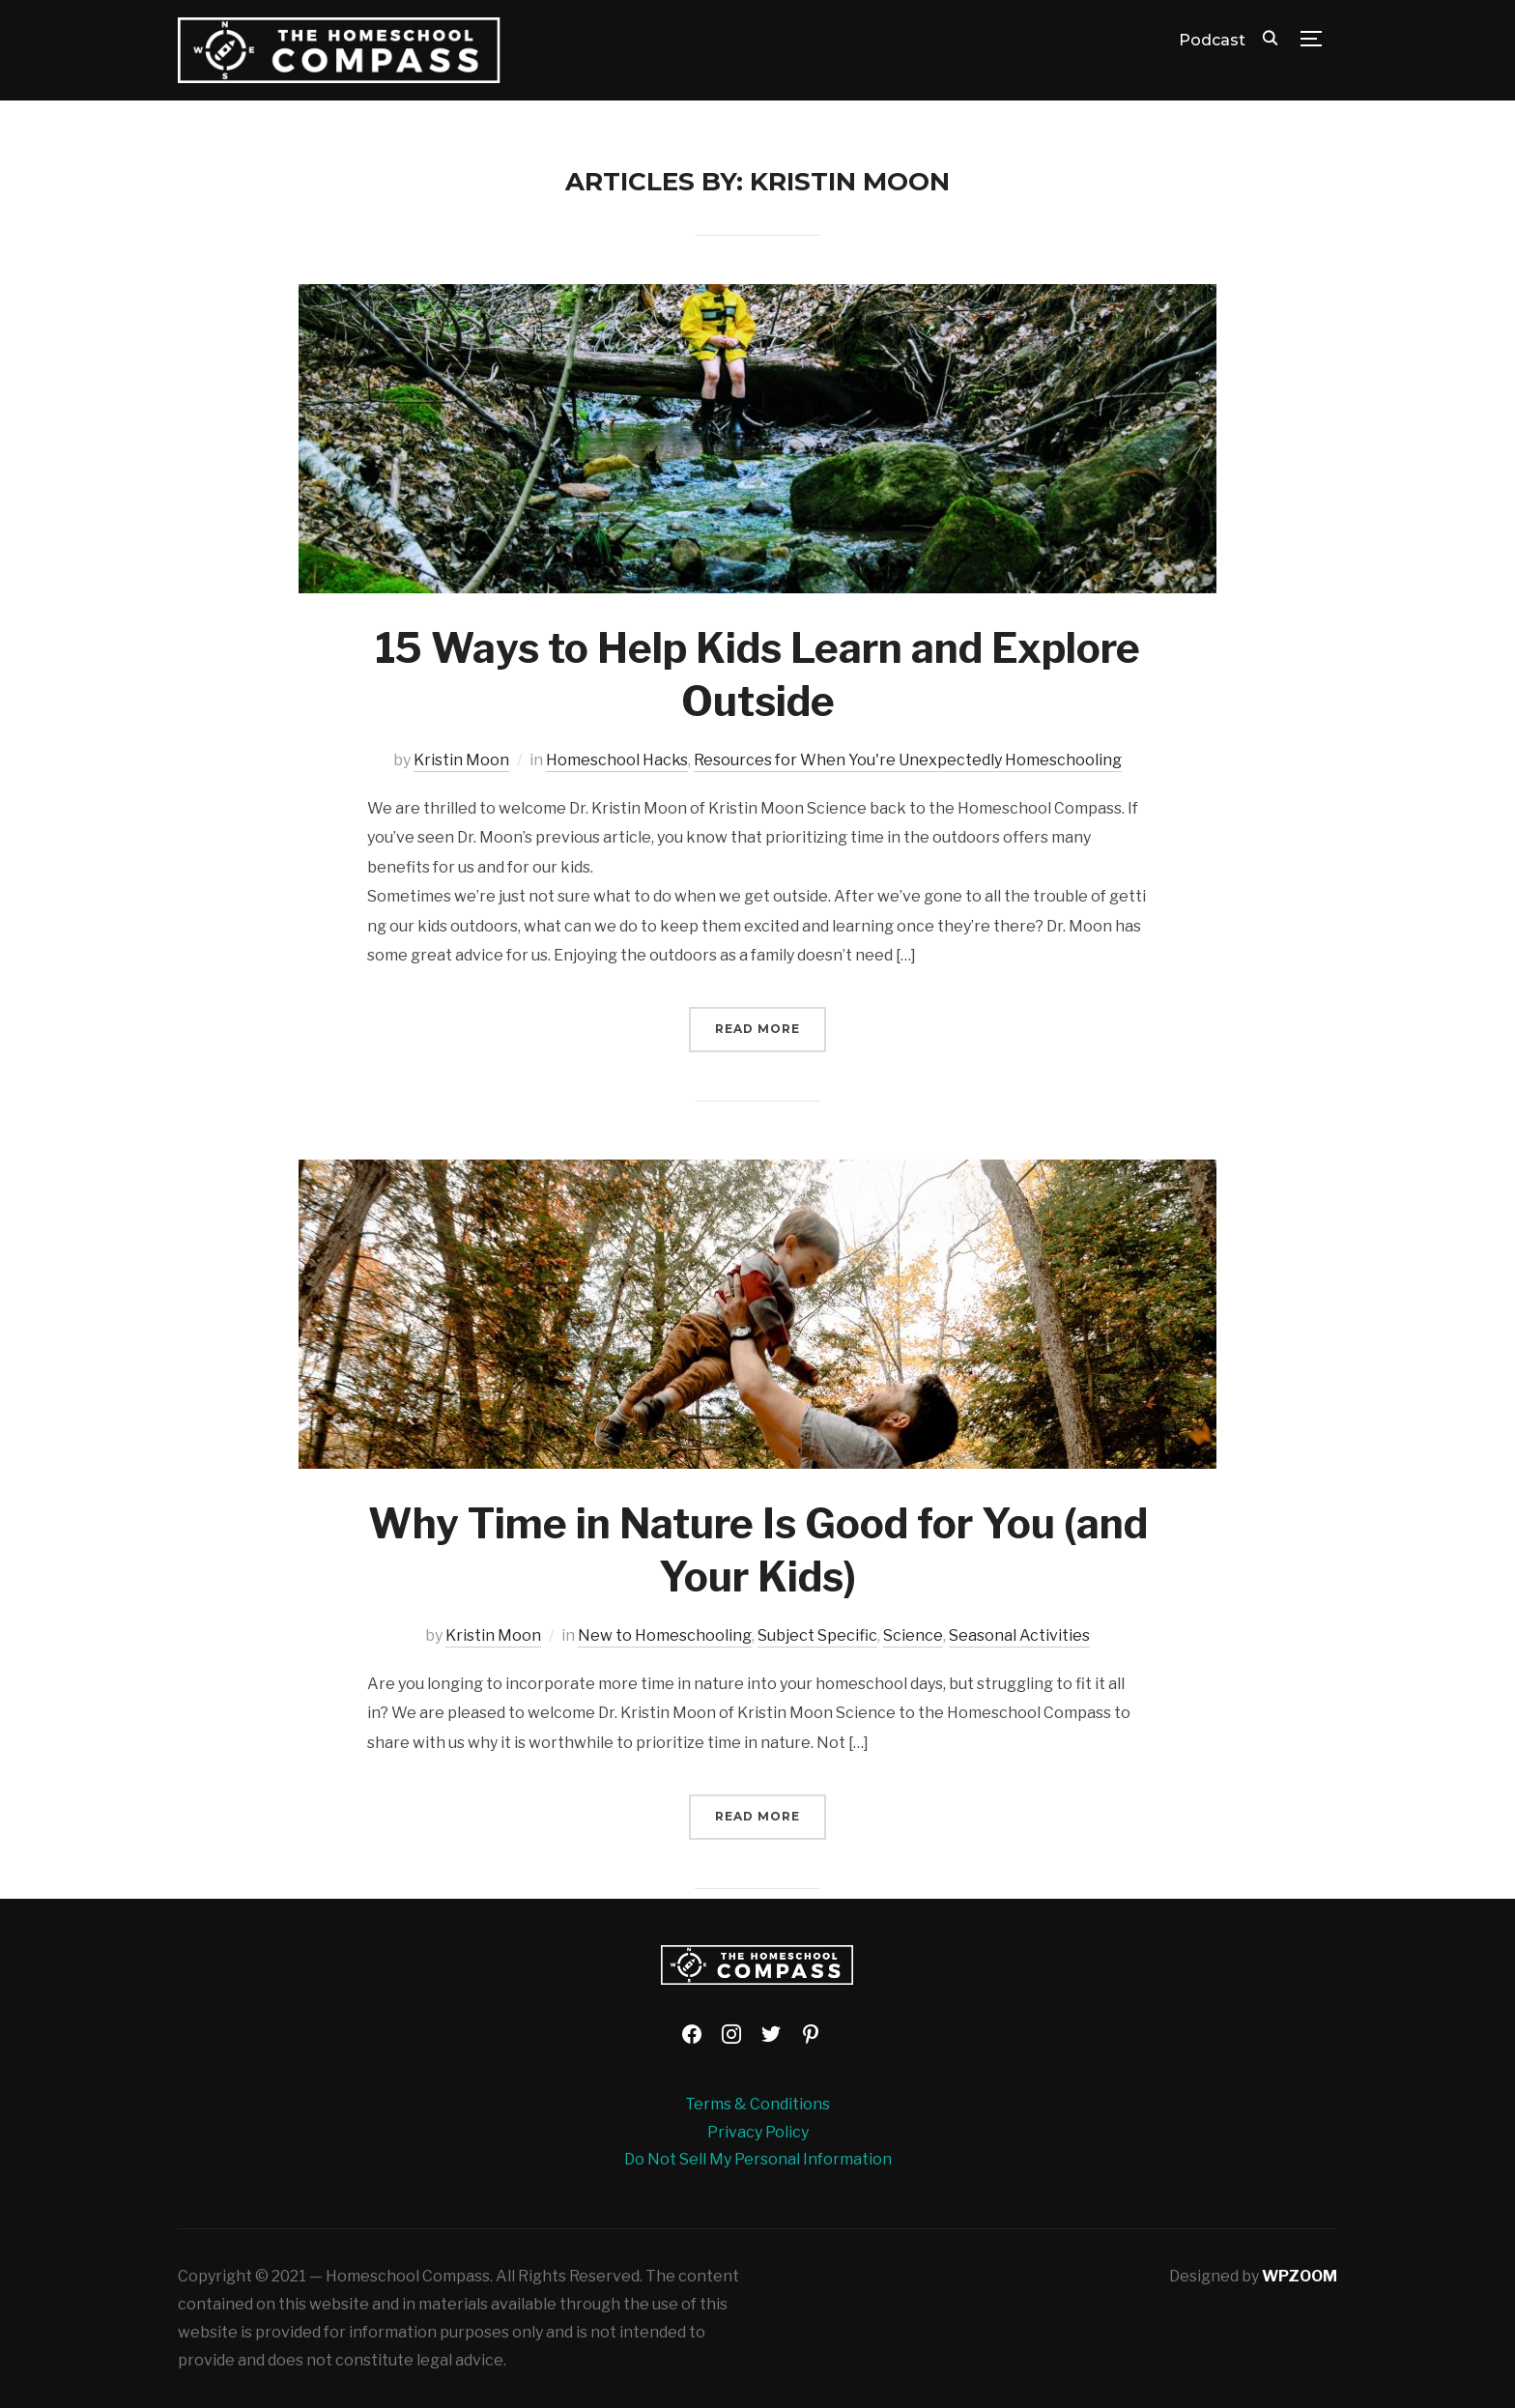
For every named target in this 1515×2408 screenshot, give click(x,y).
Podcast (1212, 40)
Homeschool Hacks (617, 760)
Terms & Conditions (757, 2104)
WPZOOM (1299, 2276)
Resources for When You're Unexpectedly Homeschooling (908, 760)
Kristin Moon (461, 760)
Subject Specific (817, 1635)
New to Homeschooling (665, 1635)
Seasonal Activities (1019, 1635)
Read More (757, 1028)
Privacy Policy (758, 2132)
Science (913, 1635)
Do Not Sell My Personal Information (758, 2159)
